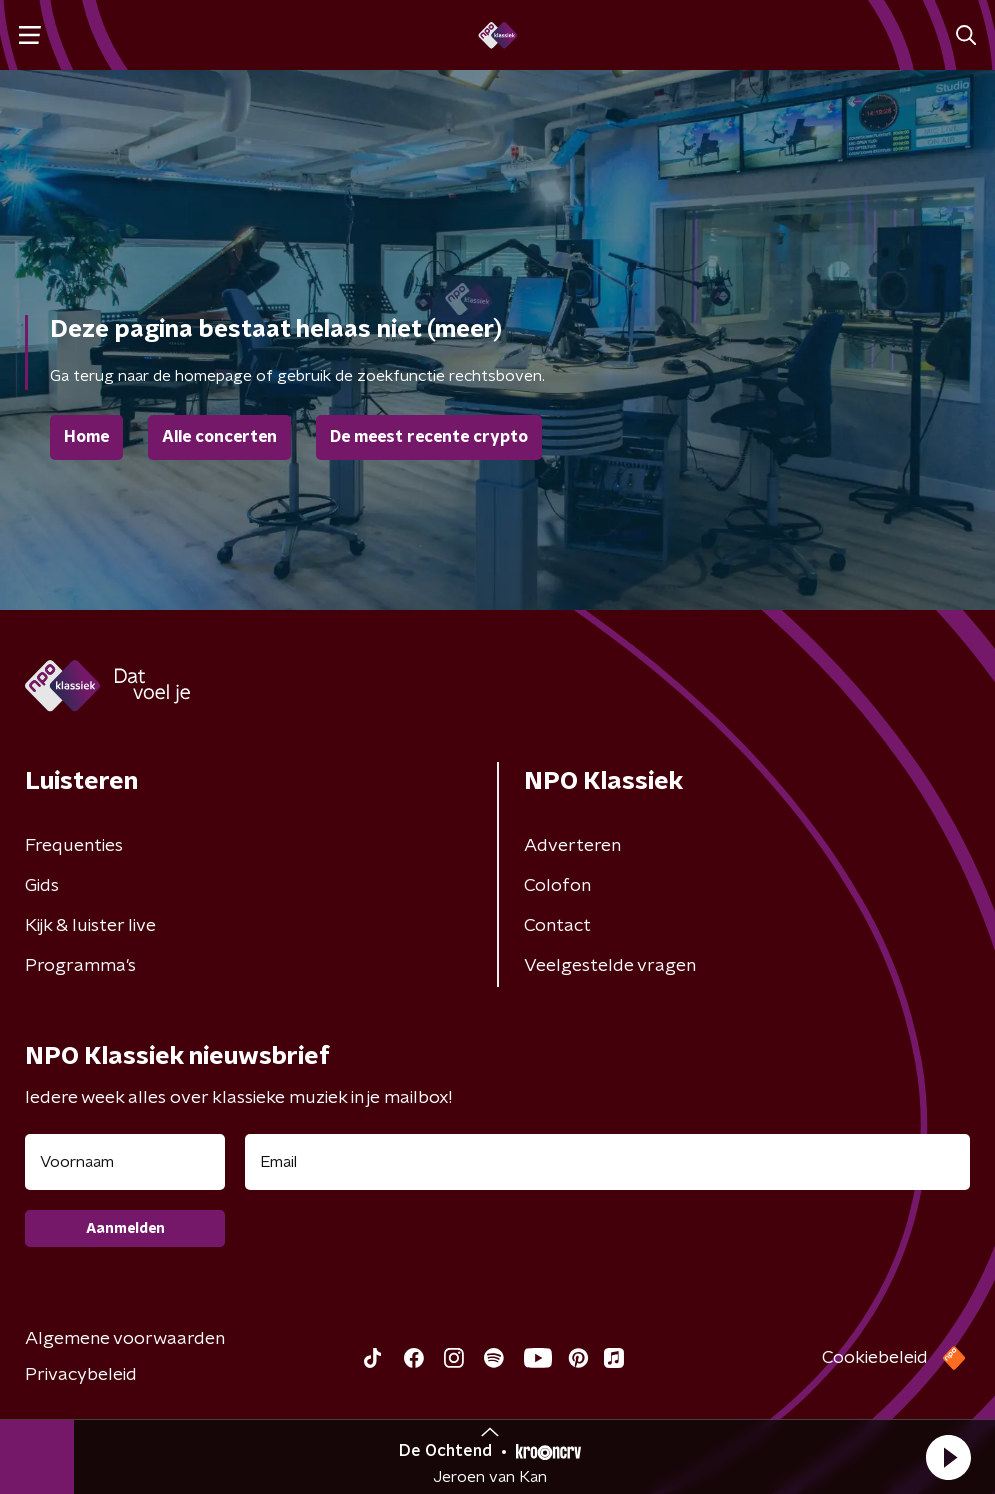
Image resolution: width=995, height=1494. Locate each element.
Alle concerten (219, 437)
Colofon (557, 886)
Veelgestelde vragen (610, 966)
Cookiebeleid (875, 1358)
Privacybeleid (81, 1375)
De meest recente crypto (429, 437)
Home (86, 437)
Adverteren (572, 846)
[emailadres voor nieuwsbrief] (607, 1162)
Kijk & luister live (90, 926)
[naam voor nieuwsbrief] (125, 1162)
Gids (42, 886)
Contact (557, 926)
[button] (948, 1457)
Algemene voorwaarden (125, 1339)
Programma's (80, 966)
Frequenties (74, 846)
